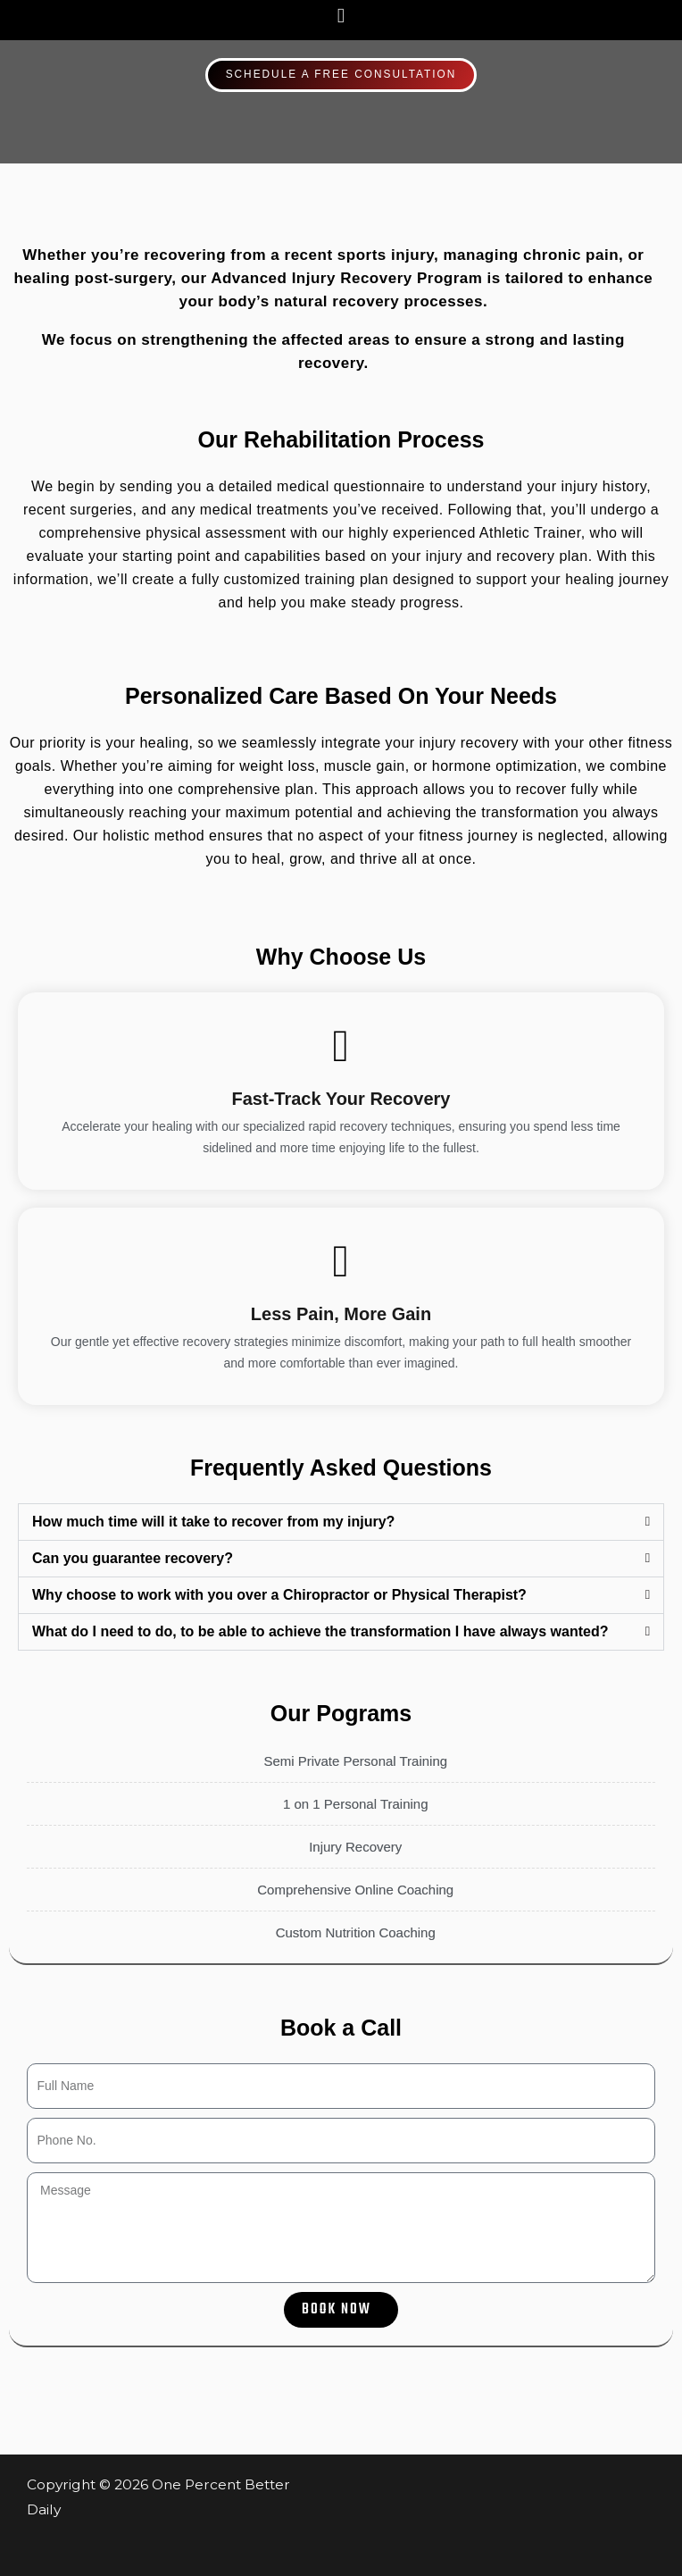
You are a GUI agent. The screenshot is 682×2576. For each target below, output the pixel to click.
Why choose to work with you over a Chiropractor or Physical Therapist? (279, 1594)
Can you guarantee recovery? (132, 1558)
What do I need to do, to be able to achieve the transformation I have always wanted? (320, 1631)
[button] (341, 15)
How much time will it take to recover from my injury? (213, 1521)
